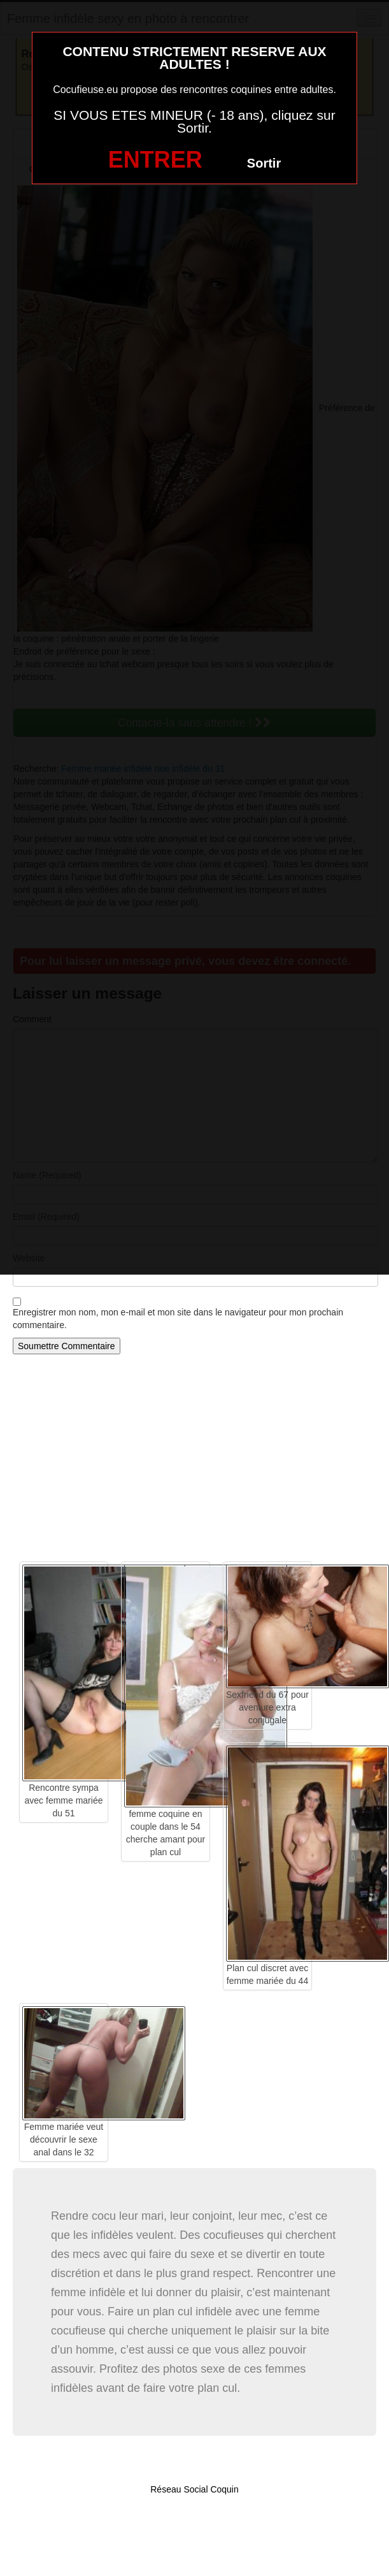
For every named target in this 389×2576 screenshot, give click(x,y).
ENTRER (155, 160)
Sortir (264, 163)
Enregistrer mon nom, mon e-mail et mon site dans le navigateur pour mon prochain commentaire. (178, 1318)
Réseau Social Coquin (194, 2489)
